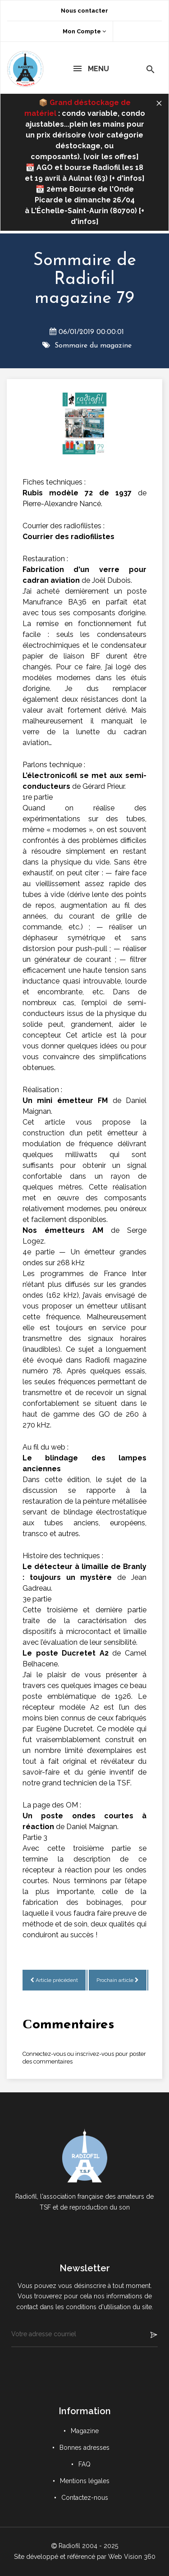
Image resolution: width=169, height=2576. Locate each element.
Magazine (85, 2430)
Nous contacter (84, 10)
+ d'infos (127, 178)
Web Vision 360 (131, 2556)
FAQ (84, 2464)
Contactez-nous (84, 2497)
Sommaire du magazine (93, 345)
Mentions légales (85, 2480)
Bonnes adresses (84, 2447)
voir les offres (111, 156)
